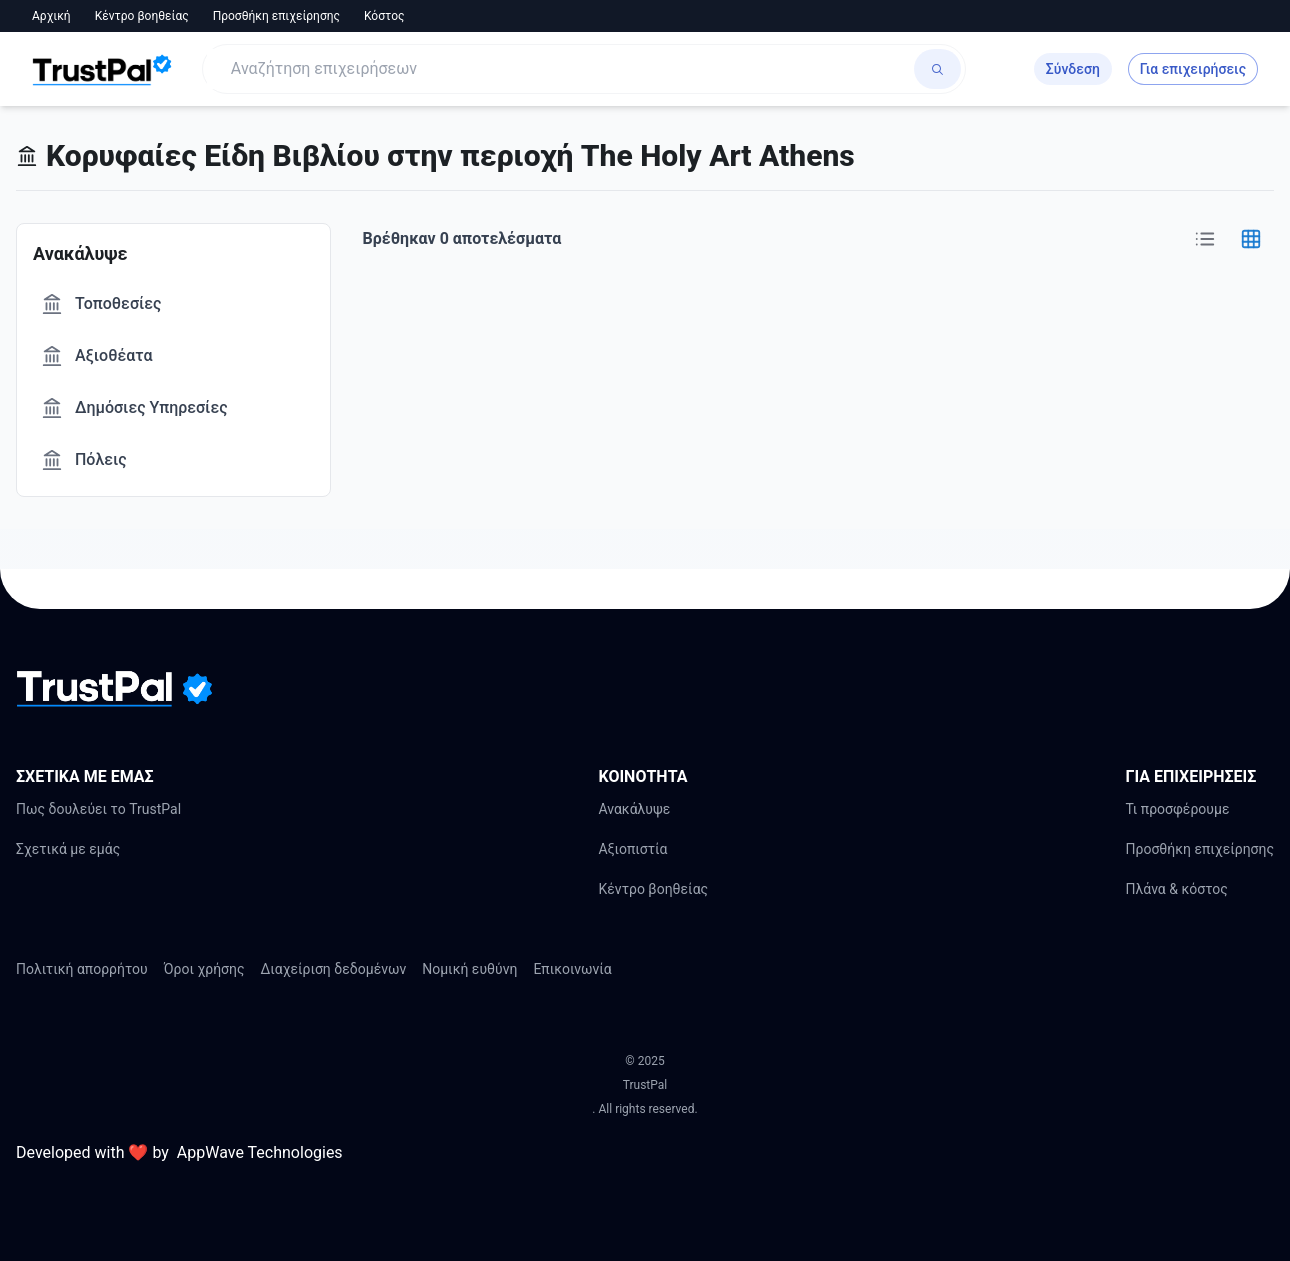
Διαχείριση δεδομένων (334, 969)
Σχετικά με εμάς (68, 849)
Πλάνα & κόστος (1176, 889)
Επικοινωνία (572, 969)
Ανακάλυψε (634, 809)
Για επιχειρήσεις (1193, 69)
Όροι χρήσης (204, 969)
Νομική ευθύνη (469, 969)
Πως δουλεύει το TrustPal (98, 809)
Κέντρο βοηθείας (142, 16)
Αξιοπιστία (632, 849)
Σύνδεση (1073, 69)
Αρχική (51, 16)
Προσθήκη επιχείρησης (276, 16)
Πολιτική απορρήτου (82, 969)
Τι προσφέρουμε (1177, 809)
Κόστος (384, 16)
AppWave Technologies (260, 1152)
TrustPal (645, 1085)
